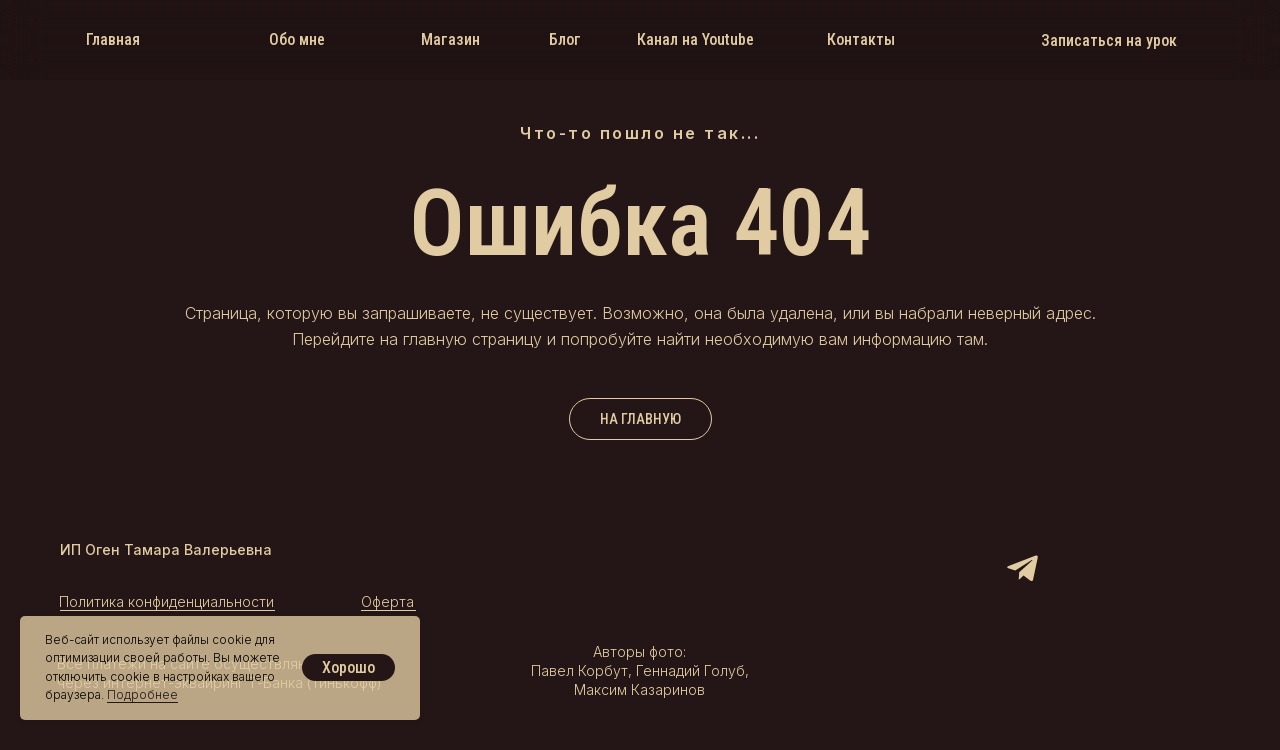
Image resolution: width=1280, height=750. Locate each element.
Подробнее (142, 694)
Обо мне (297, 39)
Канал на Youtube (695, 39)
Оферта (387, 601)
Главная (113, 39)
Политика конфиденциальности (166, 601)
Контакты (861, 39)
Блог (565, 39)
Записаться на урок (1109, 40)
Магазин (450, 39)
